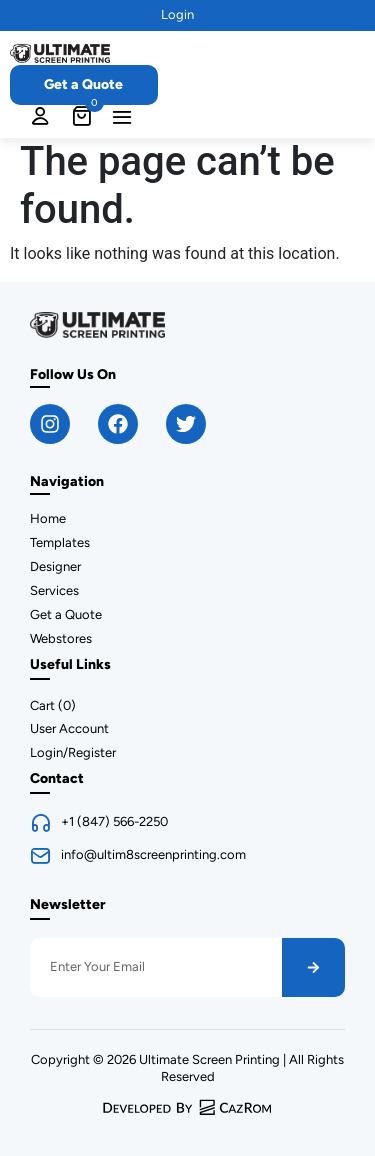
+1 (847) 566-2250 (114, 821)
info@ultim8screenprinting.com (153, 854)
